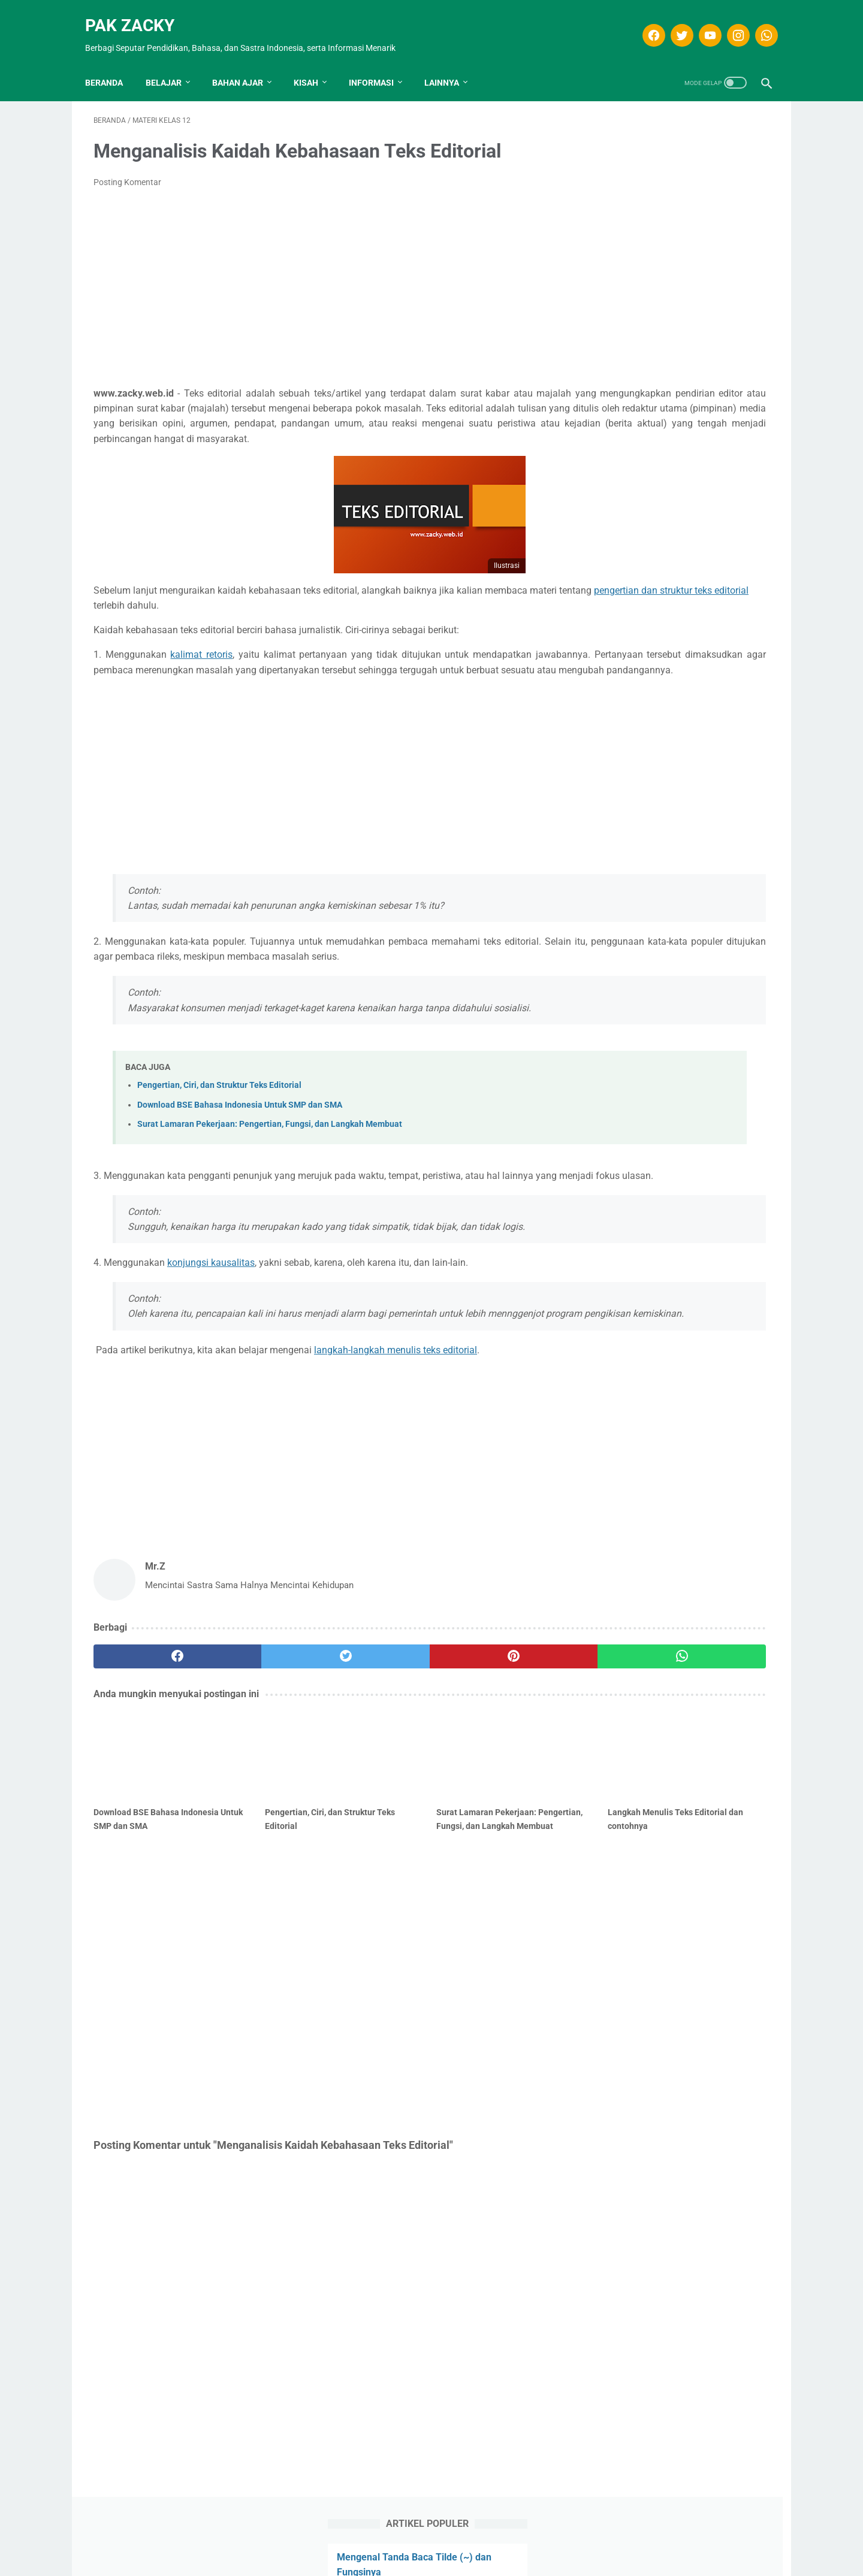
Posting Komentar (127, 170)
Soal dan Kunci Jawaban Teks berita (677, 221)
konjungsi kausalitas (211, 1311)
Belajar (172, 63)
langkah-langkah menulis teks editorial (395, 1413)
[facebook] (644, 22)
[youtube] (700, 22)
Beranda (112, 63)
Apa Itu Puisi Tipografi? (649, 192)
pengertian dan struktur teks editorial (235, 609)
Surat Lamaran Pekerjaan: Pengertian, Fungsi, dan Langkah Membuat (269, 1158)
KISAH (314, 63)
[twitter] (672, 22)
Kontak (491, 2545)
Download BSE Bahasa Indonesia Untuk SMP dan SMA (239, 1138)
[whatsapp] (757, 22)
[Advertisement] (320, 275)
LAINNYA (450, 63)
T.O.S (419, 2545)
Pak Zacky (138, 12)
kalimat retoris (205, 658)
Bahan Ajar (246, 63)
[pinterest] (376, 1720)
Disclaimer (378, 2545)
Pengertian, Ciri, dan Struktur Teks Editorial (219, 1119)
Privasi (453, 2545)
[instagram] (728, 22)
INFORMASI (379, 63)
